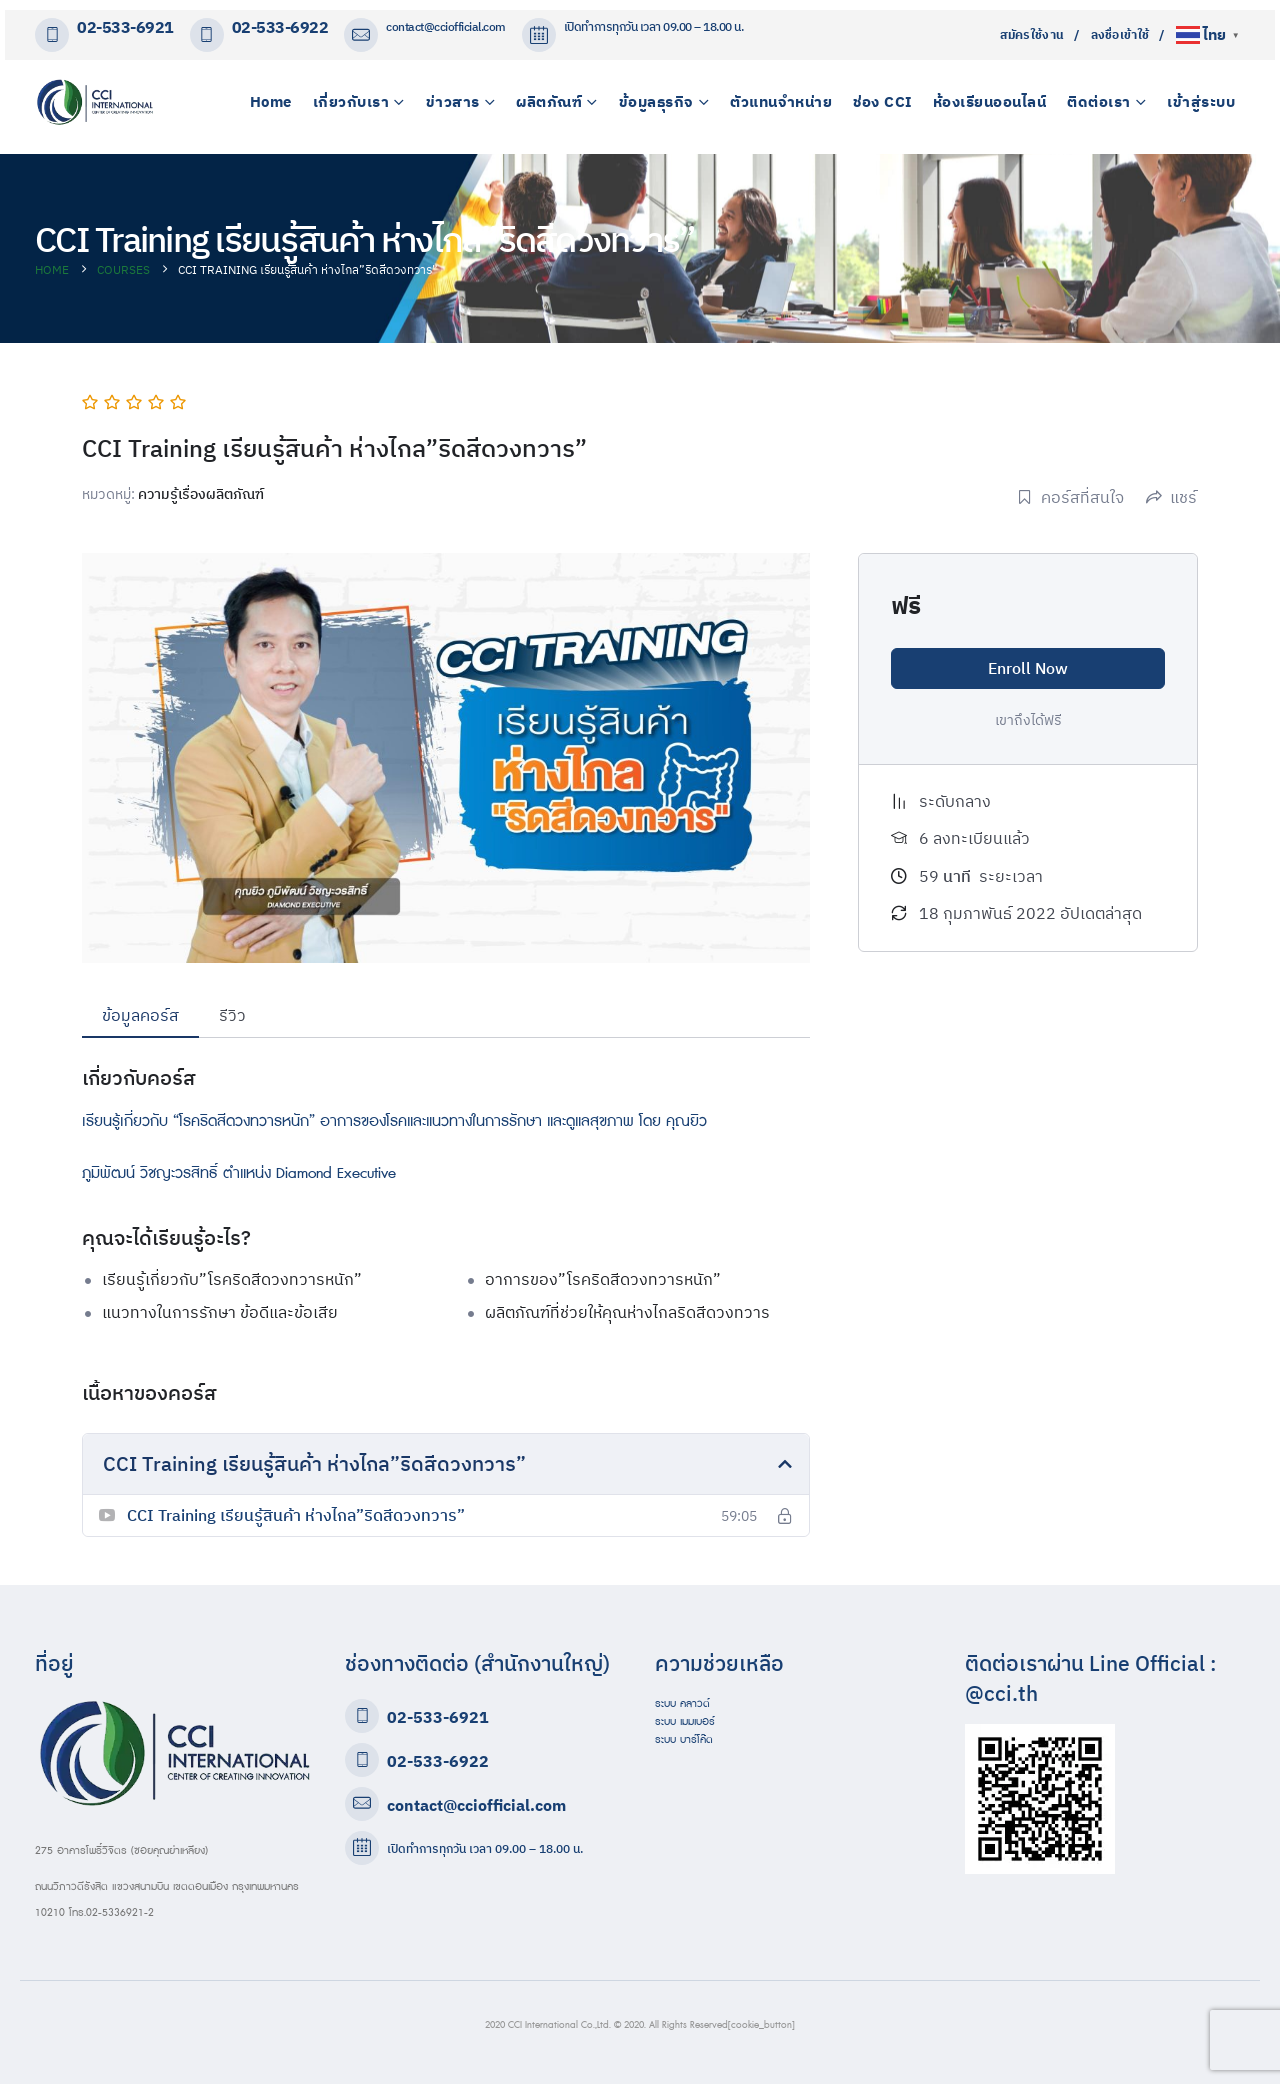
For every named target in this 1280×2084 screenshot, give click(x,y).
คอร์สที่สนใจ (1070, 497)
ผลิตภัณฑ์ (549, 101)
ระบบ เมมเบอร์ (685, 1722)
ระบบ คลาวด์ (682, 1704)
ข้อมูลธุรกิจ (656, 101)
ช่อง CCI (882, 101)
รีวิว (232, 1015)
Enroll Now (1028, 668)
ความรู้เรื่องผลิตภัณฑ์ (201, 494)
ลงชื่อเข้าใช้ (1120, 34)
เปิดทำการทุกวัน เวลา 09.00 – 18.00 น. (485, 1848)
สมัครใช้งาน (1032, 34)
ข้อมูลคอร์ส (140, 1015)
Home (271, 101)
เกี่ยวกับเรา (351, 101)
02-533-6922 (280, 27)
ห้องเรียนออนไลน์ (990, 101)
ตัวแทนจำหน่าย (781, 101)
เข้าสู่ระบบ (1201, 101)
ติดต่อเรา (1099, 101)
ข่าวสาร (453, 101)
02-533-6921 (125, 27)
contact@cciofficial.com (446, 26)
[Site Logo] (95, 102)
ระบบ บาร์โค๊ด (684, 1740)
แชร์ (1171, 497)
